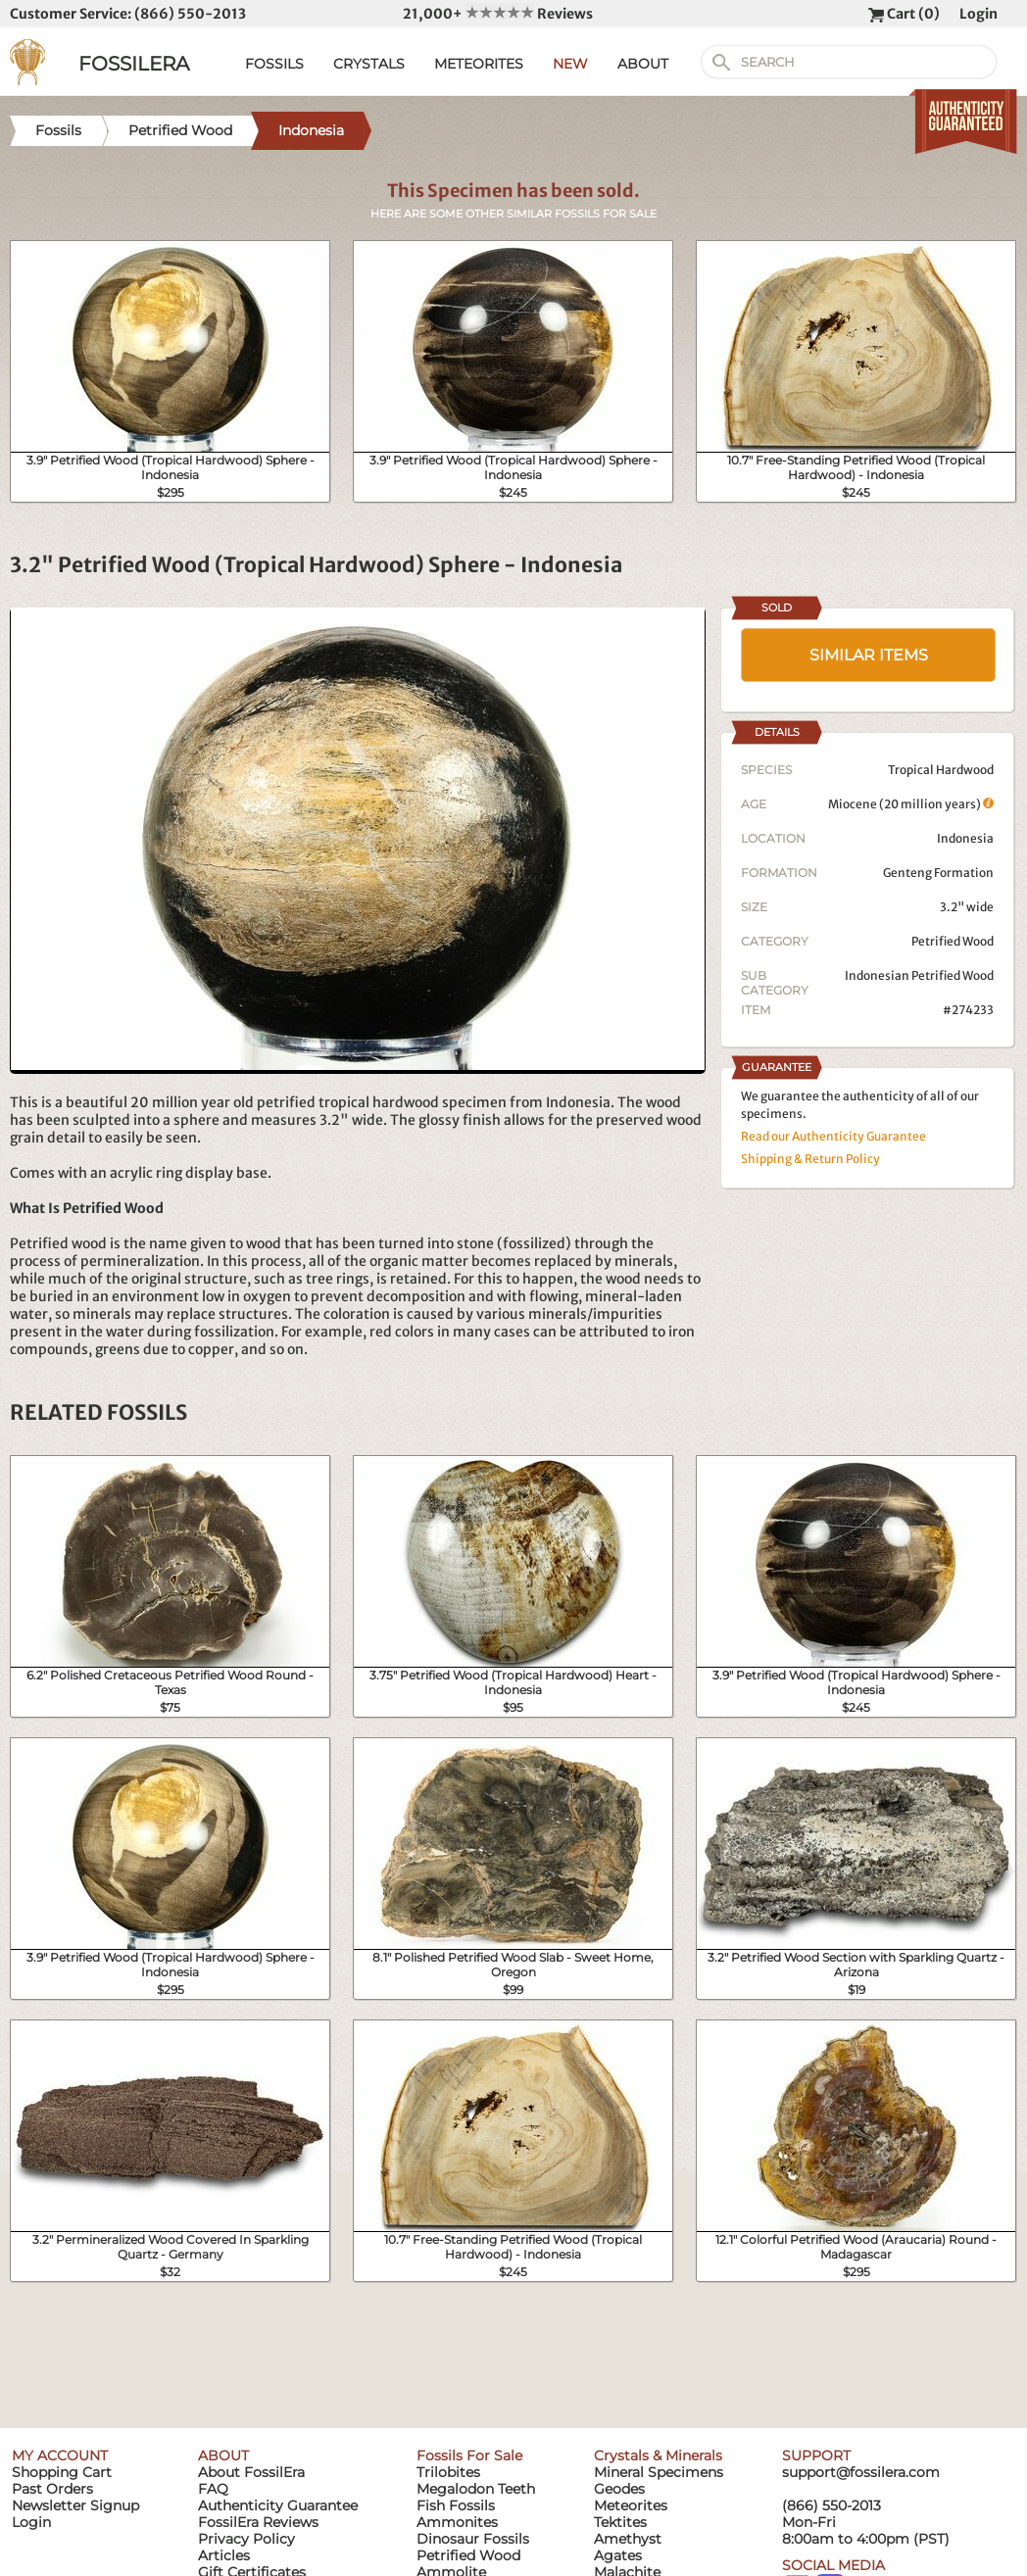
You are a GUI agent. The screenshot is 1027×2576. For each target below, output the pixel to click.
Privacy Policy (246, 2539)
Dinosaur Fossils (472, 2539)
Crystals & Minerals (658, 2455)
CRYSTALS (369, 64)
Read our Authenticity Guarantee (833, 1136)
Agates (618, 2555)
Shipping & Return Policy (810, 1158)
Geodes (619, 2489)
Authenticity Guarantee (278, 2505)
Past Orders (52, 2489)
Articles (224, 2555)
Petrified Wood (952, 941)
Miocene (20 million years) (911, 804)
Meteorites (630, 2505)
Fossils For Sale (469, 2455)
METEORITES (478, 64)
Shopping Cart (62, 2472)
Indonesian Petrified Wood (919, 975)
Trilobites (448, 2472)
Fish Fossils (455, 2505)
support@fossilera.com (861, 2472)
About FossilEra (251, 2472)
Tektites (620, 2522)
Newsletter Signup (75, 2505)
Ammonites (457, 2522)
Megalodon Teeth (475, 2489)
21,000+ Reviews (498, 14)
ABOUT (642, 64)
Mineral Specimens (658, 2472)
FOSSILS (274, 64)
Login (978, 14)
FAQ (213, 2489)
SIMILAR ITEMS (868, 655)
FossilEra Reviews (258, 2522)
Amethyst (627, 2539)
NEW (570, 64)
